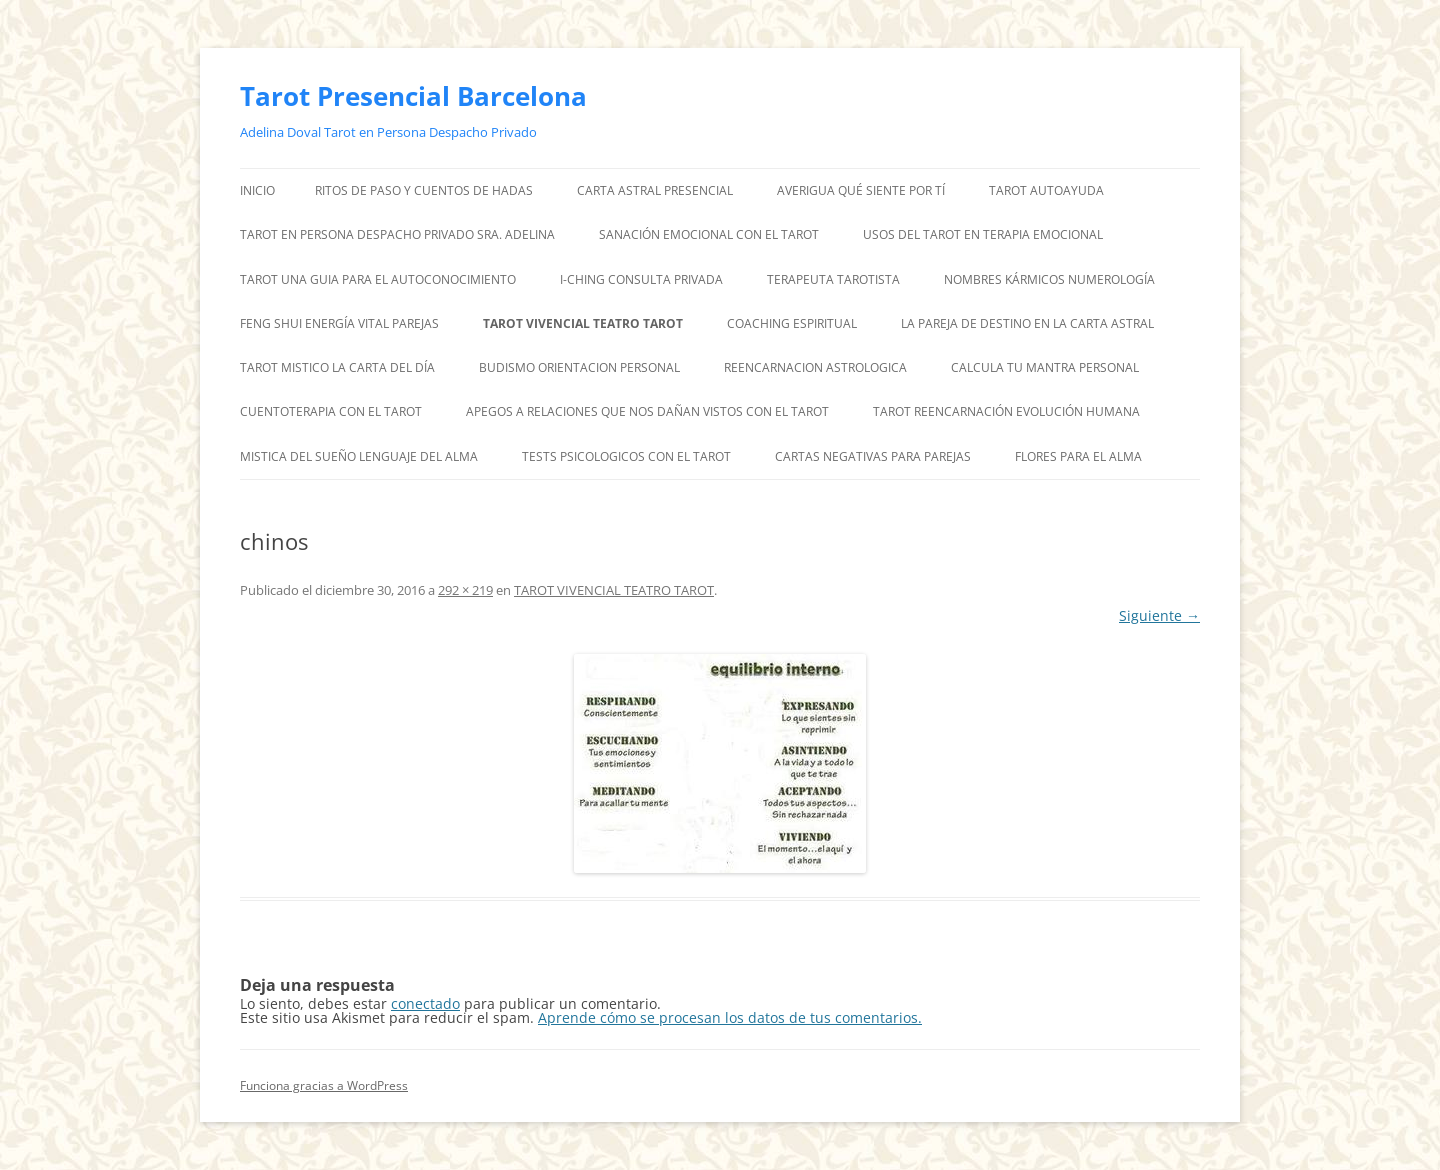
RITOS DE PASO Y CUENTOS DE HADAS (424, 190)
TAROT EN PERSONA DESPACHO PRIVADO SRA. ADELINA (397, 234)
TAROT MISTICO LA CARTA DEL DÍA (337, 367)
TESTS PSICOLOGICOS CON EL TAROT (626, 456)
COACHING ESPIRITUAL (792, 323)
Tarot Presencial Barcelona (413, 96)
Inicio (257, 190)
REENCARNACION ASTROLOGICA (815, 367)
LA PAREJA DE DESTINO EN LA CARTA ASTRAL (1027, 323)
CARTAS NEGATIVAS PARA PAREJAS (873, 456)
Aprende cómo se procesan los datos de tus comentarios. (730, 1017)
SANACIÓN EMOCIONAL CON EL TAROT (709, 234)
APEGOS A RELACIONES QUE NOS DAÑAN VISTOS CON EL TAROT (647, 411)
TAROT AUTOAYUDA (1046, 190)
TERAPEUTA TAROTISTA (833, 279)
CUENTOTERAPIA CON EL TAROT (331, 411)
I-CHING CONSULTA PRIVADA (641, 279)
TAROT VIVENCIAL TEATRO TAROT (583, 323)
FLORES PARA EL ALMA (1078, 456)
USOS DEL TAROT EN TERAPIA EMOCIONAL (983, 234)
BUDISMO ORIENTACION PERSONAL (579, 367)
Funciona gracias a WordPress (324, 1085)
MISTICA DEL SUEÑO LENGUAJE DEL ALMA (359, 456)
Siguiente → (1159, 615)
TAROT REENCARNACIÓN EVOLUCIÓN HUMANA (1006, 411)
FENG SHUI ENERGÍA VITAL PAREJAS (339, 323)
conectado (425, 1003)
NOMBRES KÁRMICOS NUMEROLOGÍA (1049, 279)
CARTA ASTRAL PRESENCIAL (655, 190)
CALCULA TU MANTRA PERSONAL (1045, 367)
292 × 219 (465, 590)
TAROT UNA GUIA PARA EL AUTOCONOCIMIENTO (378, 279)
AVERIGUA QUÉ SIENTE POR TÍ (861, 190)
